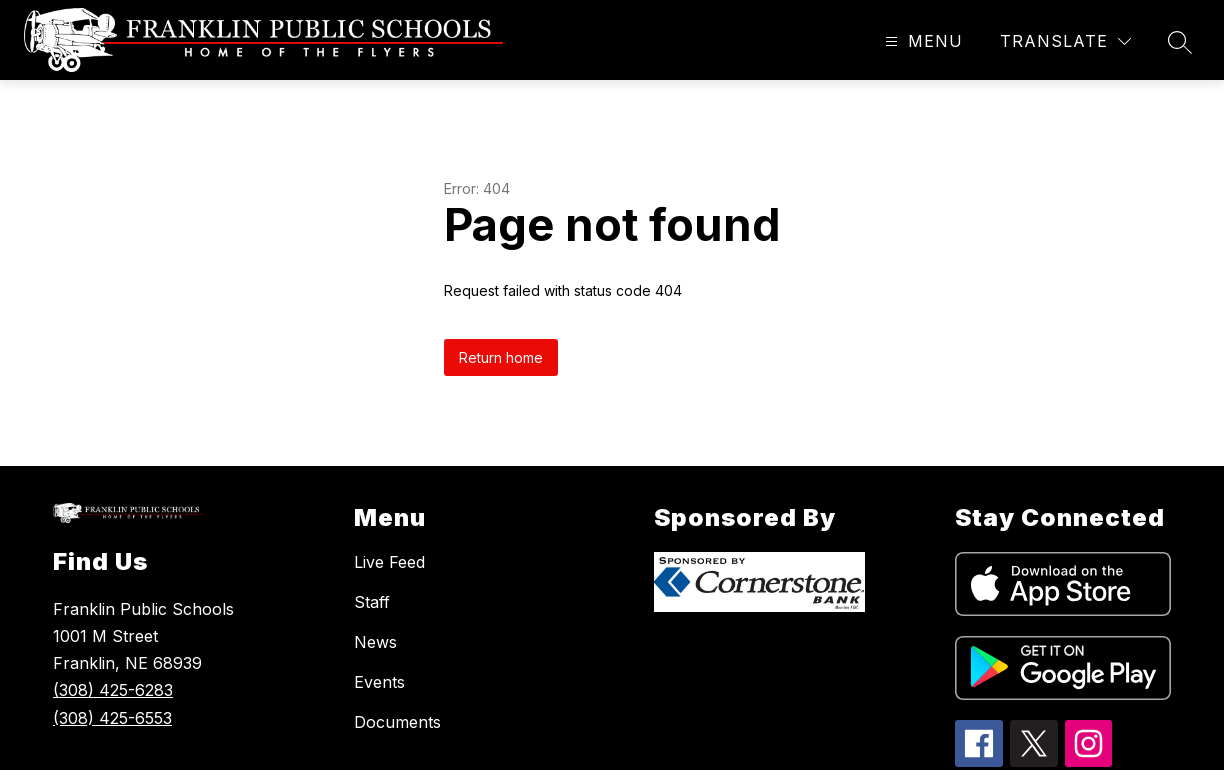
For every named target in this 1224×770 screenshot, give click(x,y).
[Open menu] (921, 41)
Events (379, 682)
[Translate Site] (1065, 41)
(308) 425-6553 (112, 718)
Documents (397, 722)
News (375, 642)
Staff (372, 602)
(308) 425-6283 (113, 690)
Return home (501, 357)
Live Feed (389, 562)
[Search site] (1180, 42)
